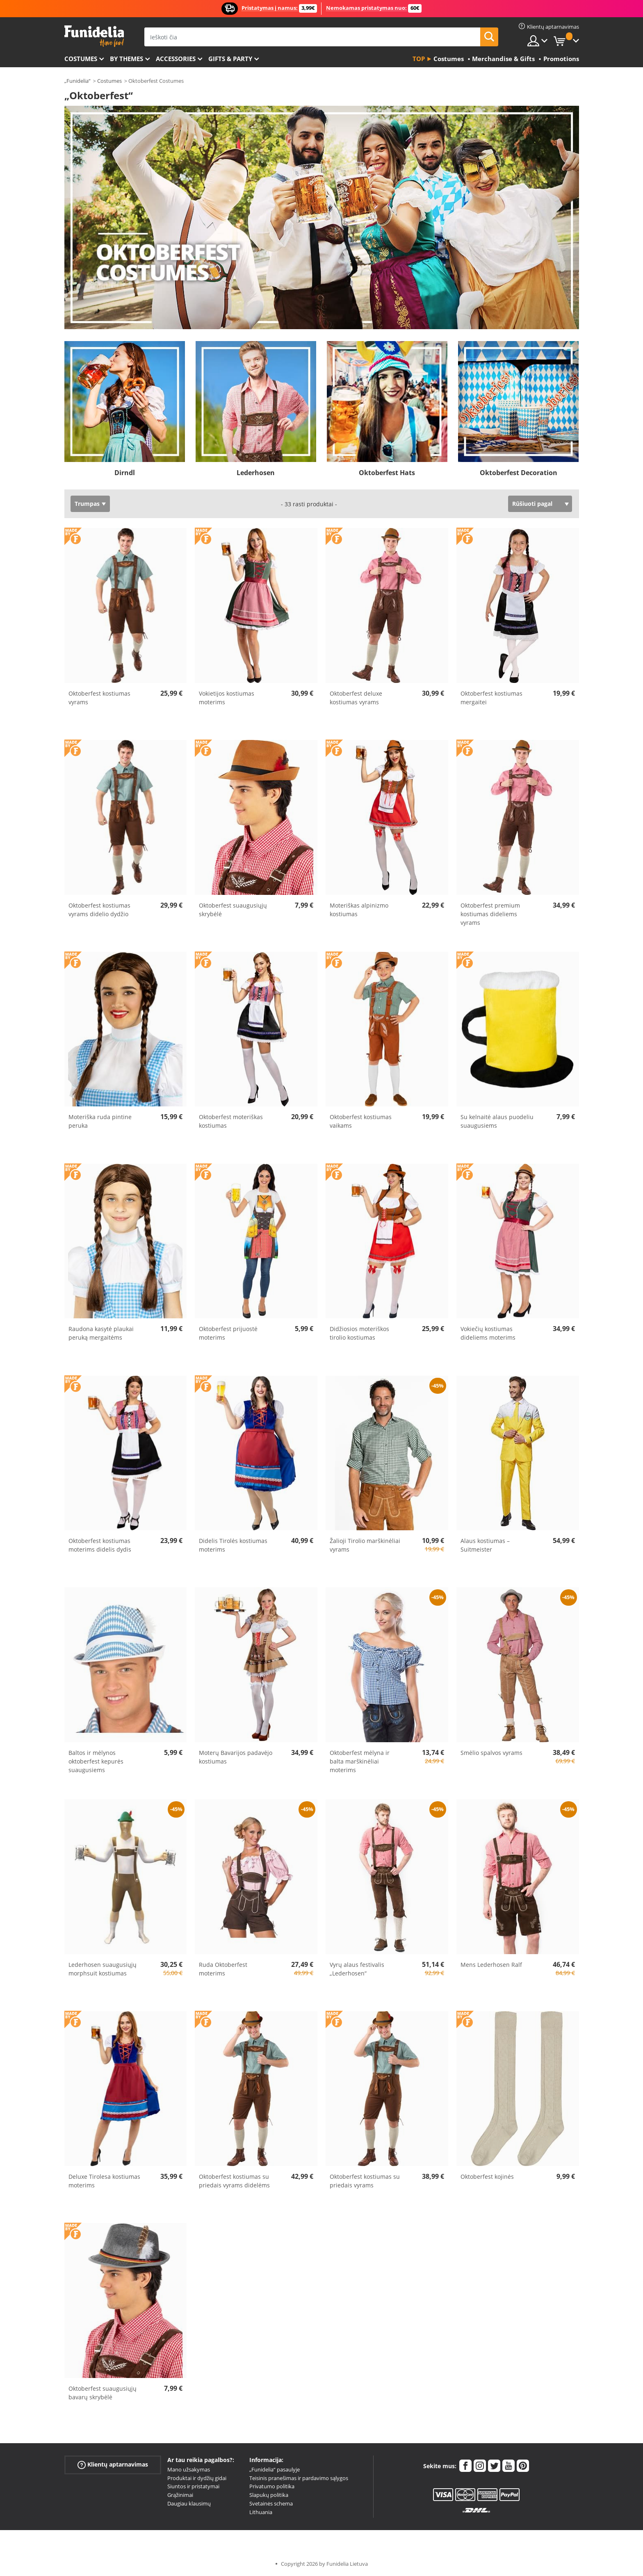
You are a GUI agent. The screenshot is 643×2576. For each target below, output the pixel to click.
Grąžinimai (180, 2495)
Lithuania (260, 2512)
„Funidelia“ (77, 80)
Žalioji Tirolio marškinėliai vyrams (365, 1545)
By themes (126, 59)
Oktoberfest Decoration (518, 472)
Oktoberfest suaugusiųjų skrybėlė (233, 909)
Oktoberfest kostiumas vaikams (361, 1121)
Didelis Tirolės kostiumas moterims (233, 1545)
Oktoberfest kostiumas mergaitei (491, 698)
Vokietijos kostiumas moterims (226, 698)
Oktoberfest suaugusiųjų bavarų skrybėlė (102, 2393)
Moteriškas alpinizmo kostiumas (359, 909)
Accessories (176, 59)
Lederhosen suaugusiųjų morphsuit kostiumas (102, 1969)
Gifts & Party (230, 59)
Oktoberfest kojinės (487, 2176)
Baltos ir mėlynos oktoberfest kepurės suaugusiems (95, 1761)
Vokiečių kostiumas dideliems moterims (488, 1333)
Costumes (80, 59)
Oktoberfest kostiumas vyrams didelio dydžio (99, 909)
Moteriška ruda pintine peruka (100, 1121)
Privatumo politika (271, 2486)
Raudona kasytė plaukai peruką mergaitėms (101, 1333)
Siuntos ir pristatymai (193, 2486)
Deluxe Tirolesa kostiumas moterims (104, 2181)
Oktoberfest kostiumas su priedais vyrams (365, 2181)
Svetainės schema (271, 2503)
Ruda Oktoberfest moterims (223, 1969)
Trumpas (87, 503)
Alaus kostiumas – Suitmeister (485, 1545)
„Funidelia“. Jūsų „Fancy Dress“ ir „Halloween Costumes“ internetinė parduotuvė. (94, 36)
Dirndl (124, 472)
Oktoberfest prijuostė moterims (228, 1333)
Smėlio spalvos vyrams (491, 1753)
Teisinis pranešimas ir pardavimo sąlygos (298, 2478)
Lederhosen (256, 472)
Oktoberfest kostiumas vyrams (99, 698)
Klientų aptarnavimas (113, 2464)
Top (419, 59)
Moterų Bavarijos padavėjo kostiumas (235, 1757)
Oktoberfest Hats (387, 472)
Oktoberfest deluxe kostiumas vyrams (356, 698)
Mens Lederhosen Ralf (491, 1964)
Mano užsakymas (188, 2469)
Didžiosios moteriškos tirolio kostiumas (359, 1333)
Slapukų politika (268, 2495)
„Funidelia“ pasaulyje (274, 2469)
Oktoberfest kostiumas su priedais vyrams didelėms (234, 2181)
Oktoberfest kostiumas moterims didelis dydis (99, 1545)
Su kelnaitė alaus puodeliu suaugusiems (497, 1121)
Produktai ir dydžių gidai (196, 2478)
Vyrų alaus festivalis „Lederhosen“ (357, 1969)
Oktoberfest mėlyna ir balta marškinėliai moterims (360, 1761)
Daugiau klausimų (189, 2503)
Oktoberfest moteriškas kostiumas (231, 1121)
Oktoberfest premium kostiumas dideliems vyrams (490, 913)
